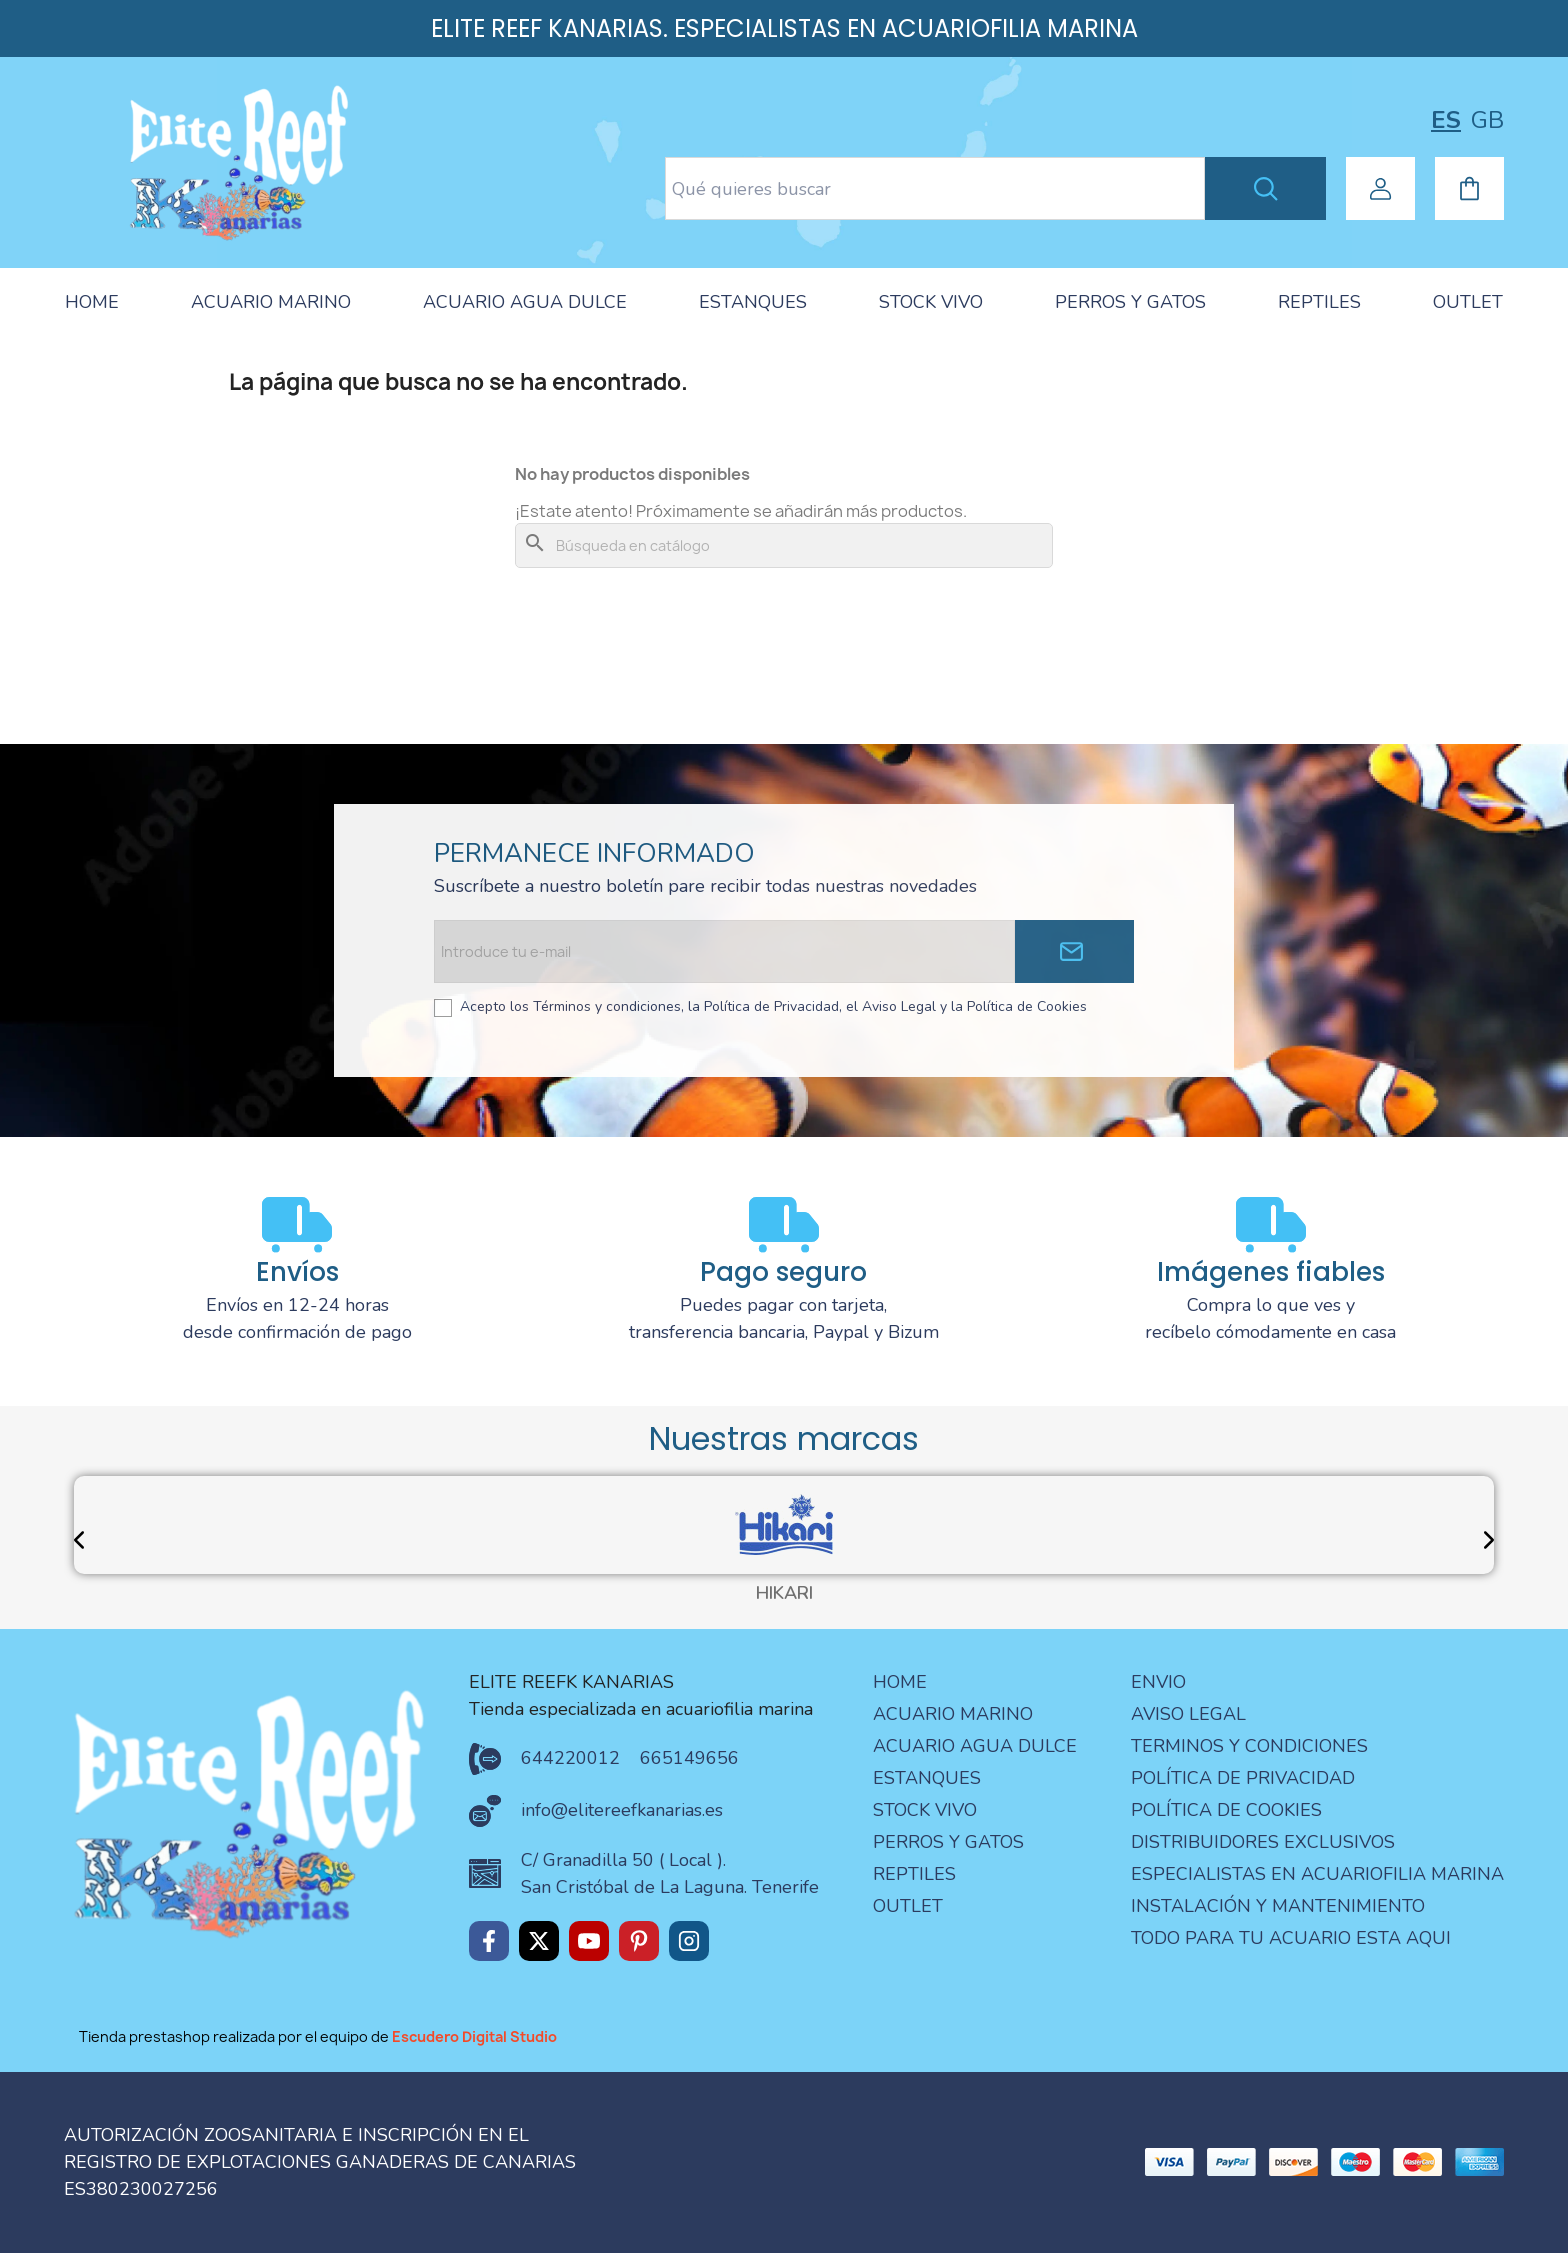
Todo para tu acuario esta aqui (1291, 1938)
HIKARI (784, 1594)
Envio (1158, 1682)
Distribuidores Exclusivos (1263, 1842)
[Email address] (723, 951)
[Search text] (935, 188)
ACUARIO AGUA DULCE (525, 302)
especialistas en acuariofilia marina (1317, 1874)
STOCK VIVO (931, 302)
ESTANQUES (753, 302)
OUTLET (1468, 302)
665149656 (689, 1758)
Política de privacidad (1243, 1778)
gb (1487, 120)
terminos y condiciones (1249, 1746)
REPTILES (1319, 302)
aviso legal (1188, 1714)
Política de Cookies (1226, 1810)
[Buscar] (784, 545)
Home (900, 1682)
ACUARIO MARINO (271, 302)
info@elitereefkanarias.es (622, 1810)
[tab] (92, 303)
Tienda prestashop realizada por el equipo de (318, 2036)
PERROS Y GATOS (1130, 302)
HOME (92, 302)
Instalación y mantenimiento (1278, 1906)
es (1446, 120)
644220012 (570, 1758)
